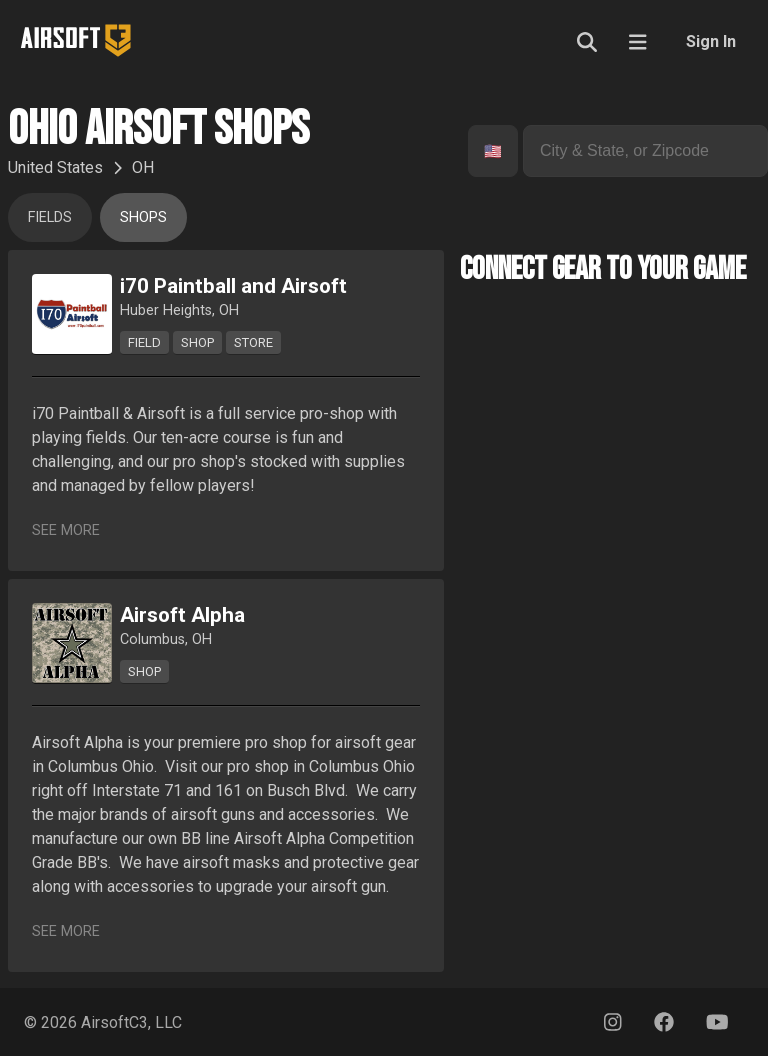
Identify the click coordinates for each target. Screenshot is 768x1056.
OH (143, 167)
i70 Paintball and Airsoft (233, 286)
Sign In (711, 41)
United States (55, 167)
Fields (50, 217)
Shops (143, 217)
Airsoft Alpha (182, 615)
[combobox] (486, 151)
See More (66, 530)
